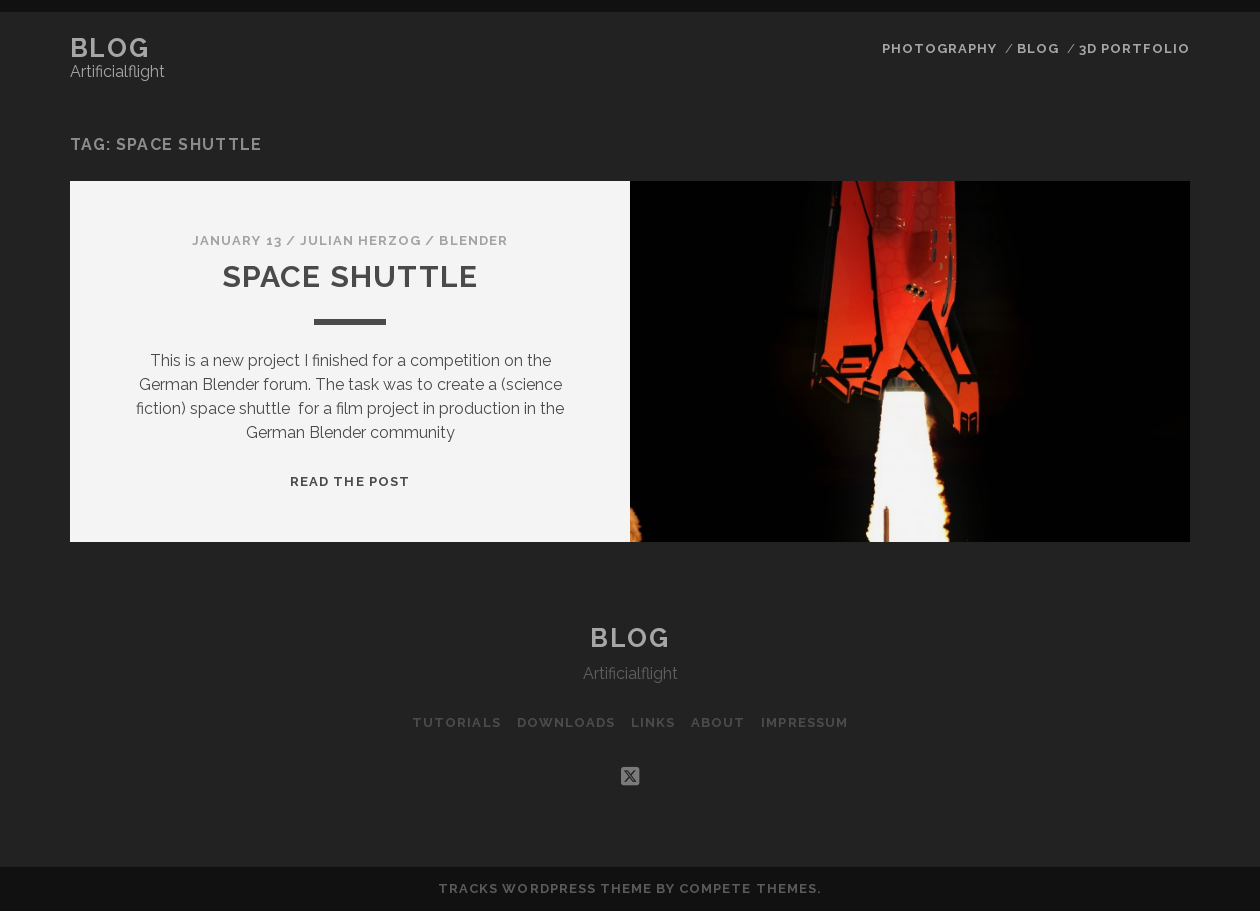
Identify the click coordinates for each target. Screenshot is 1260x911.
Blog (109, 48)
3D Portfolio (1135, 48)
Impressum (804, 722)
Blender (473, 240)
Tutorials (456, 722)
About (718, 722)
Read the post (350, 481)
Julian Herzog (361, 240)
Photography (939, 48)
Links (653, 722)
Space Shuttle (350, 276)
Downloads (566, 722)
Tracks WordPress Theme (545, 888)
